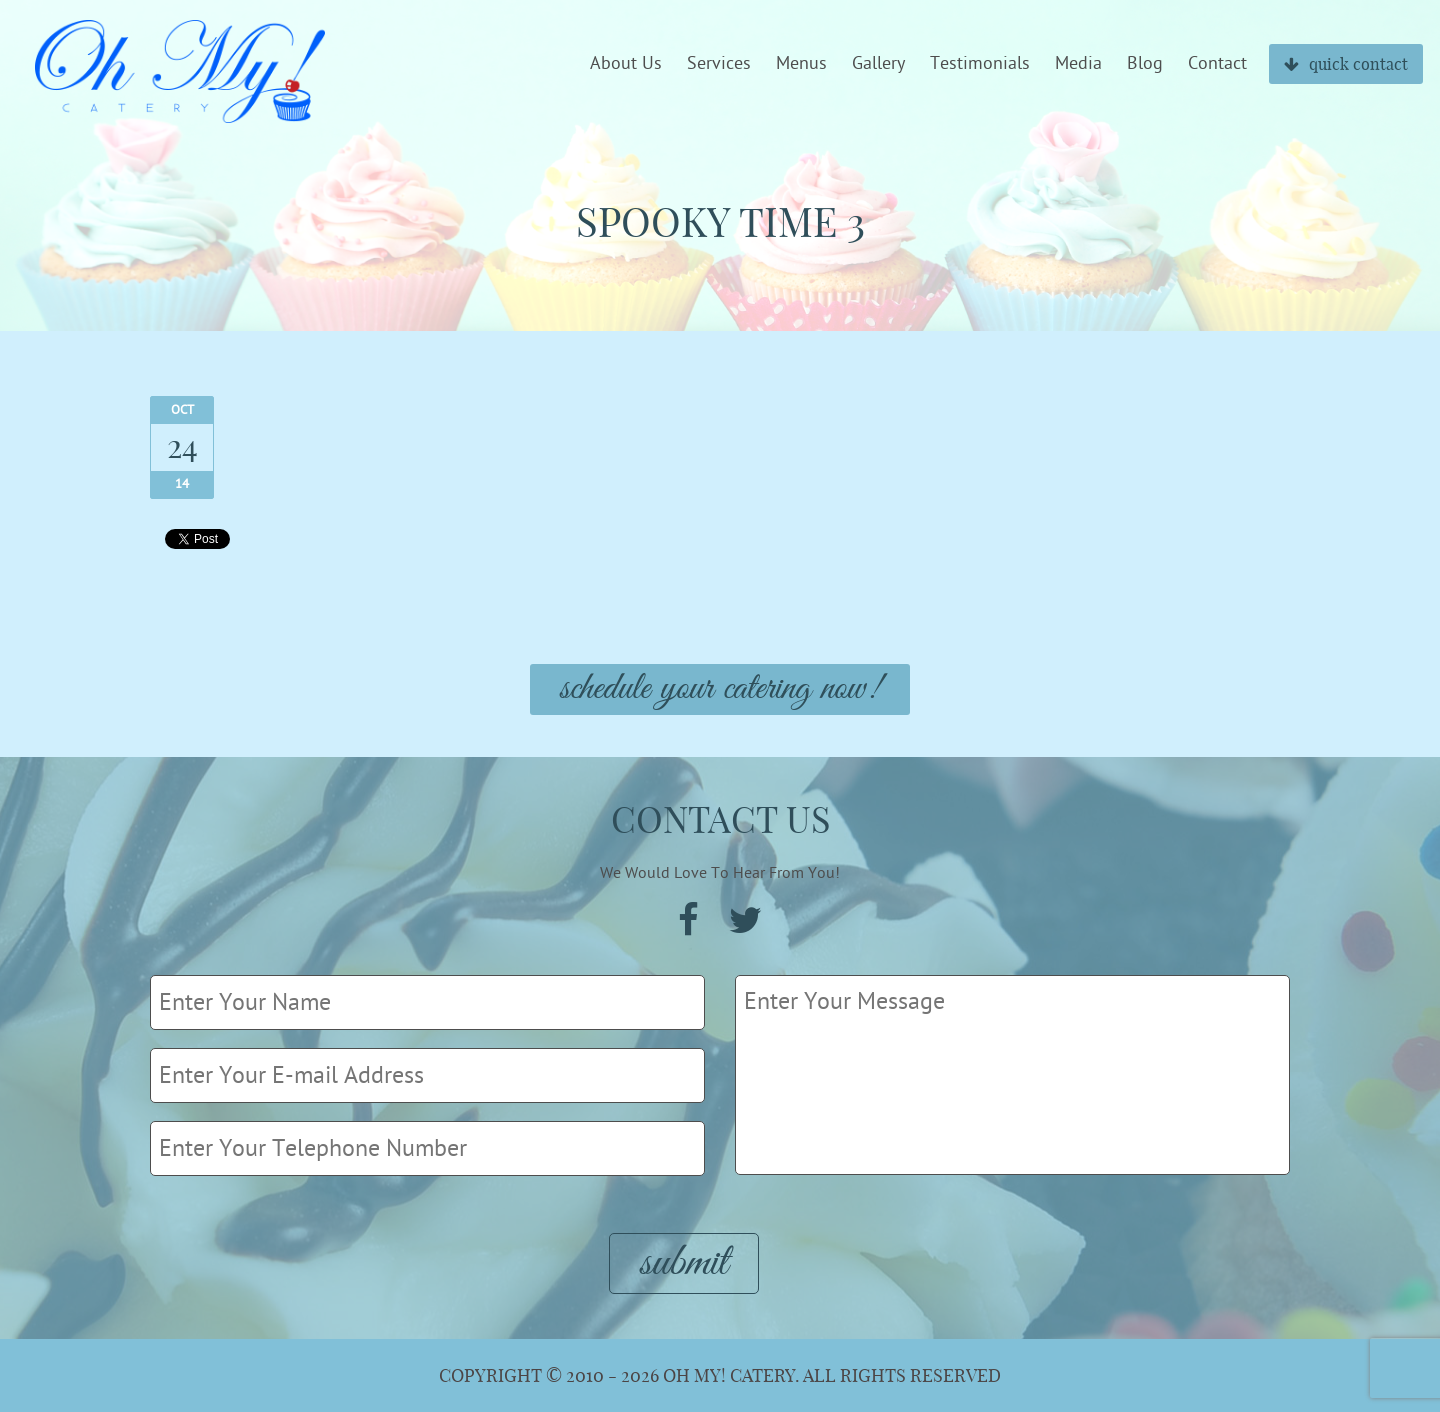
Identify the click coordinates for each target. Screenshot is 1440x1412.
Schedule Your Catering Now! (720, 689)
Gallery (878, 64)
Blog (1145, 64)
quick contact (1346, 64)
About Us (626, 64)
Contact (1217, 64)
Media (1078, 64)
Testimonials (980, 64)
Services (719, 64)
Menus (801, 64)
